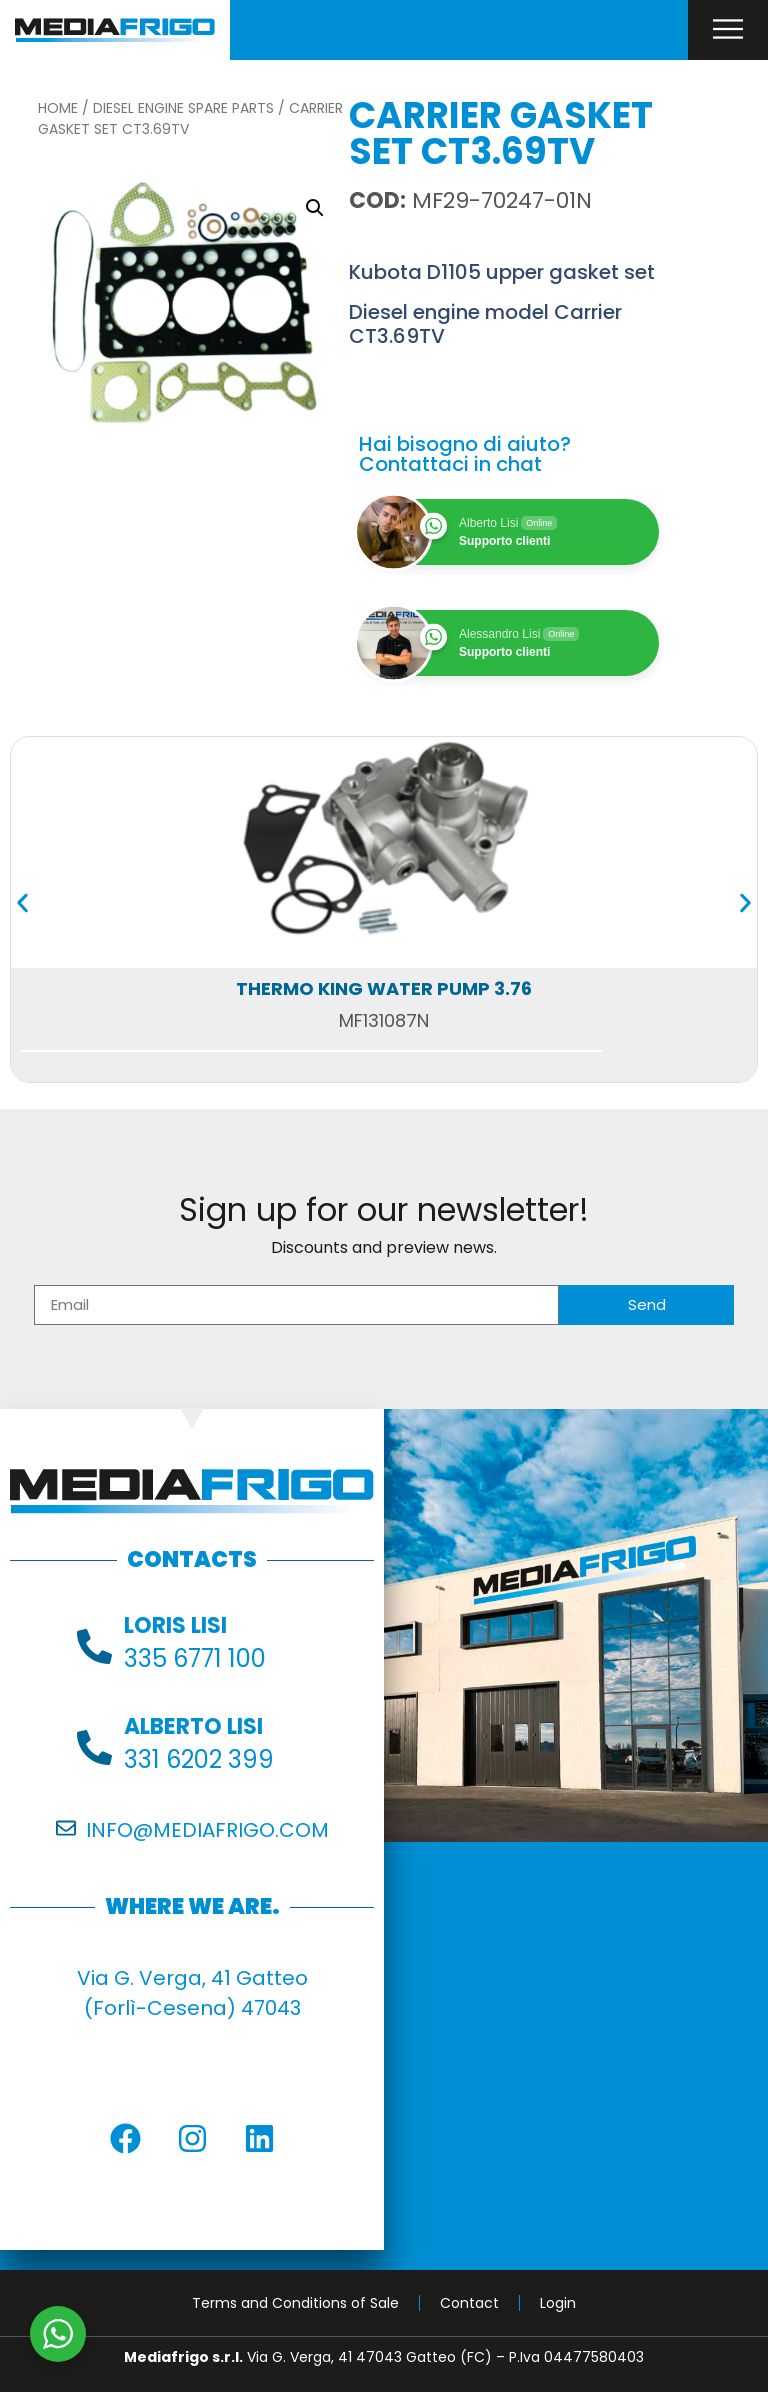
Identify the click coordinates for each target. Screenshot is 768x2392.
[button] (315, 208)
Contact (469, 2303)
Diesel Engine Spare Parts (183, 108)
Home (58, 108)
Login (558, 2303)
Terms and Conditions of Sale (295, 2303)
